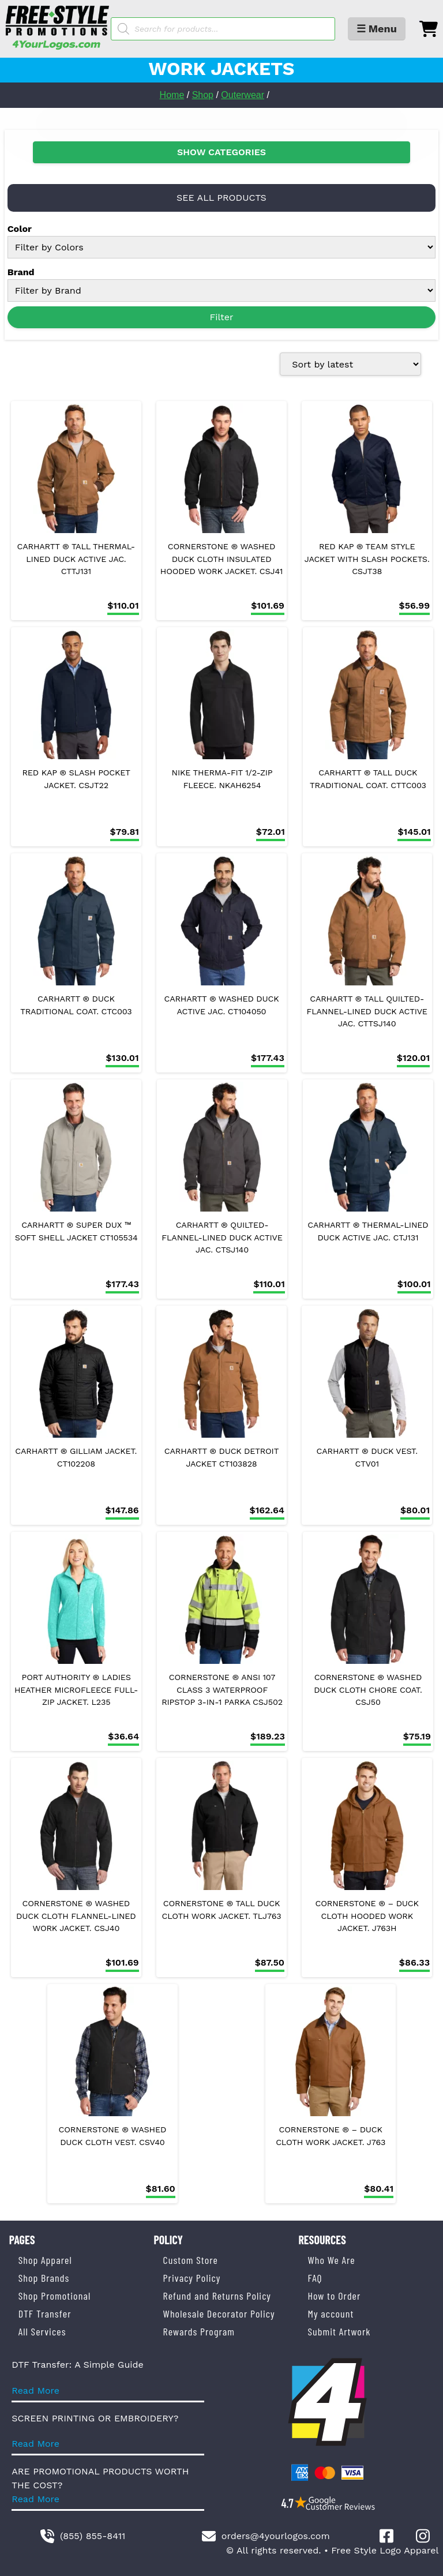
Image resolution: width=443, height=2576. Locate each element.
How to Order (334, 2295)
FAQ (314, 2277)
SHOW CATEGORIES (221, 152)
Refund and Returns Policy (217, 2295)
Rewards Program (199, 2331)
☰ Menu (376, 29)
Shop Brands (44, 2277)
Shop (202, 95)
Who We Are (331, 2259)
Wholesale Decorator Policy (219, 2313)
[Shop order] (350, 364)
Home (172, 95)
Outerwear (242, 95)
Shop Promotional (54, 2295)
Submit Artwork (338, 2331)
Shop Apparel (45, 2259)
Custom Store (190, 2259)
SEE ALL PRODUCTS (221, 197)
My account (330, 2313)
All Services (42, 2331)
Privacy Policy (192, 2277)
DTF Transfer (45, 2313)
